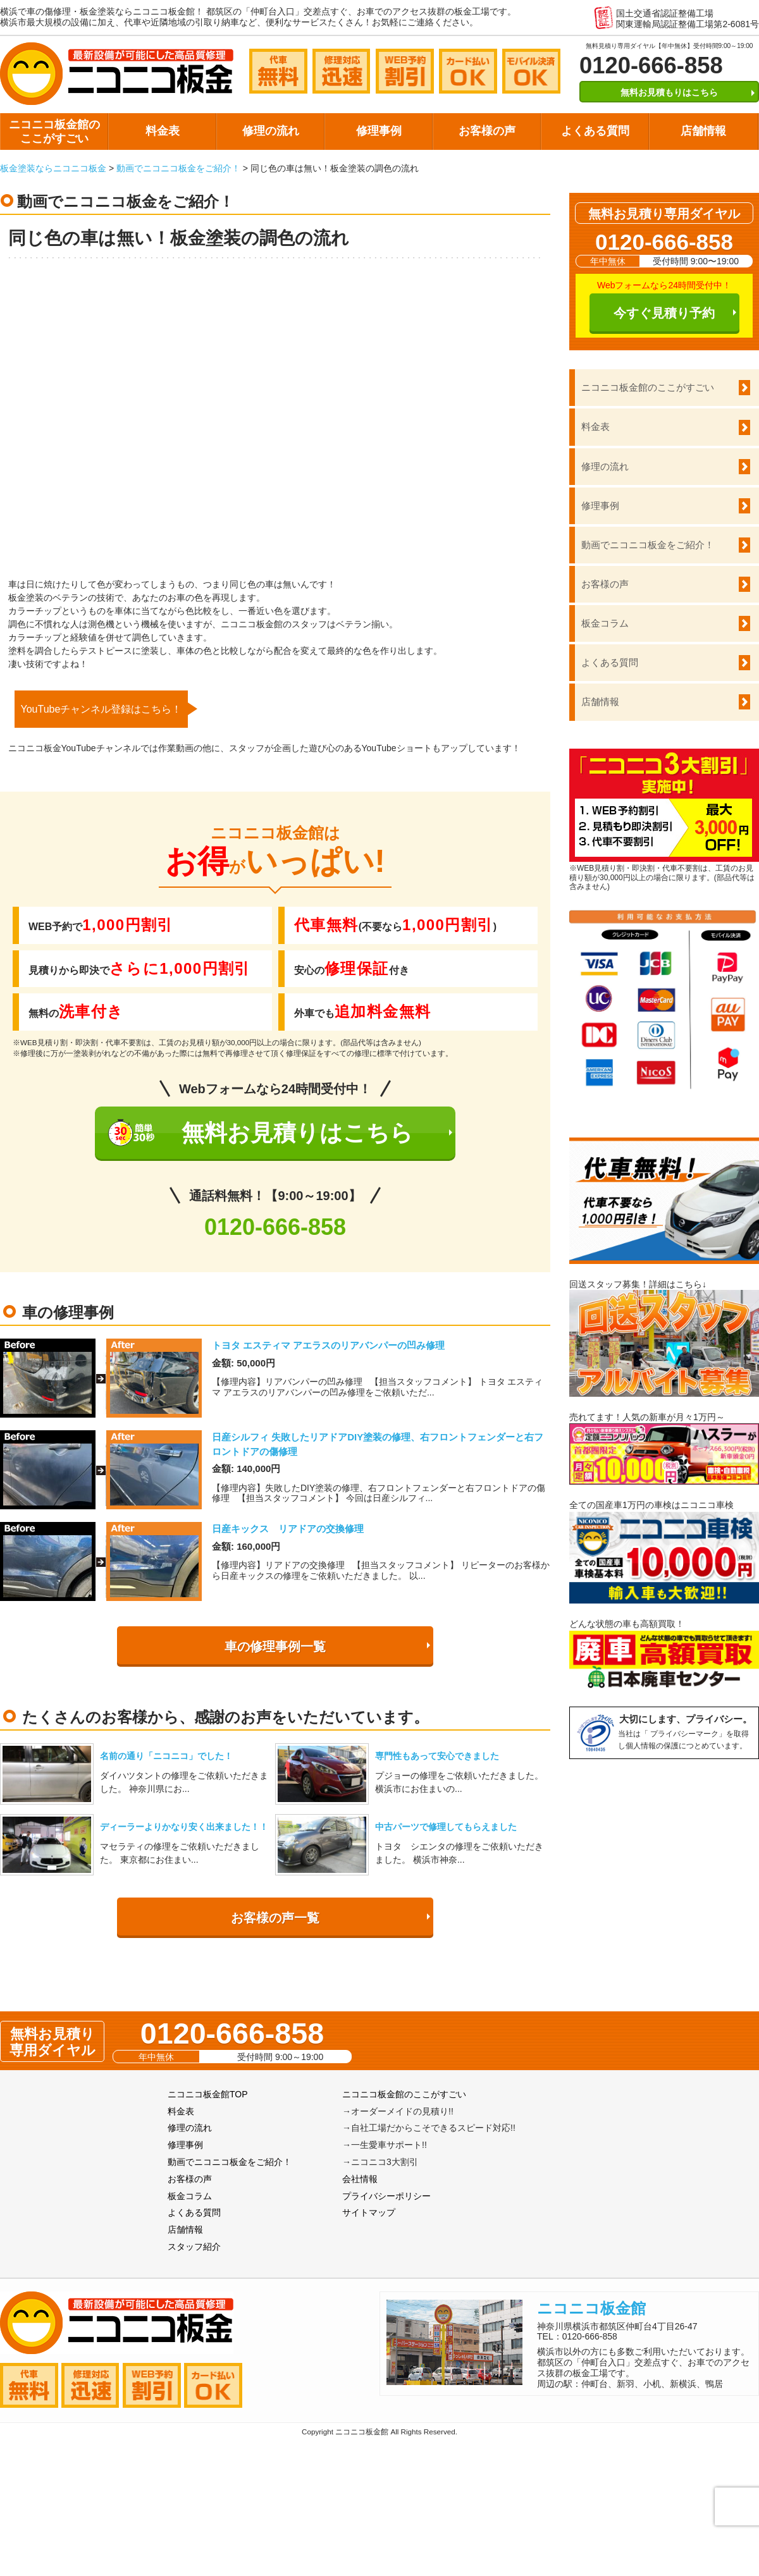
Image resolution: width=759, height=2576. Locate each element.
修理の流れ (270, 131)
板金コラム (605, 623)
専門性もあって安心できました (437, 1756)
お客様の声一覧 (275, 1918)
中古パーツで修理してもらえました (446, 1827)
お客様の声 (487, 131)
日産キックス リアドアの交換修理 (288, 1528)
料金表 (162, 131)
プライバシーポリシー (386, 2196)
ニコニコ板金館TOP (208, 2094)
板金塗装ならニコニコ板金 (53, 168)
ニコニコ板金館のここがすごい (54, 131)
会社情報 (360, 2179)
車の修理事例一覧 (275, 1646)
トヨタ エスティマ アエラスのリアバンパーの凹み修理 (328, 1345)
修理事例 (379, 131)
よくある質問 (595, 131)
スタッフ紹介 (194, 2247)
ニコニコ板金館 (591, 2308)
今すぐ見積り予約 (664, 313)
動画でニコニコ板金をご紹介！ (178, 168)
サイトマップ (368, 2212)
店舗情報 (703, 131)
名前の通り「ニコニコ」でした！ (166, 1756)
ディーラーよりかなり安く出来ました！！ (184, 1827)
